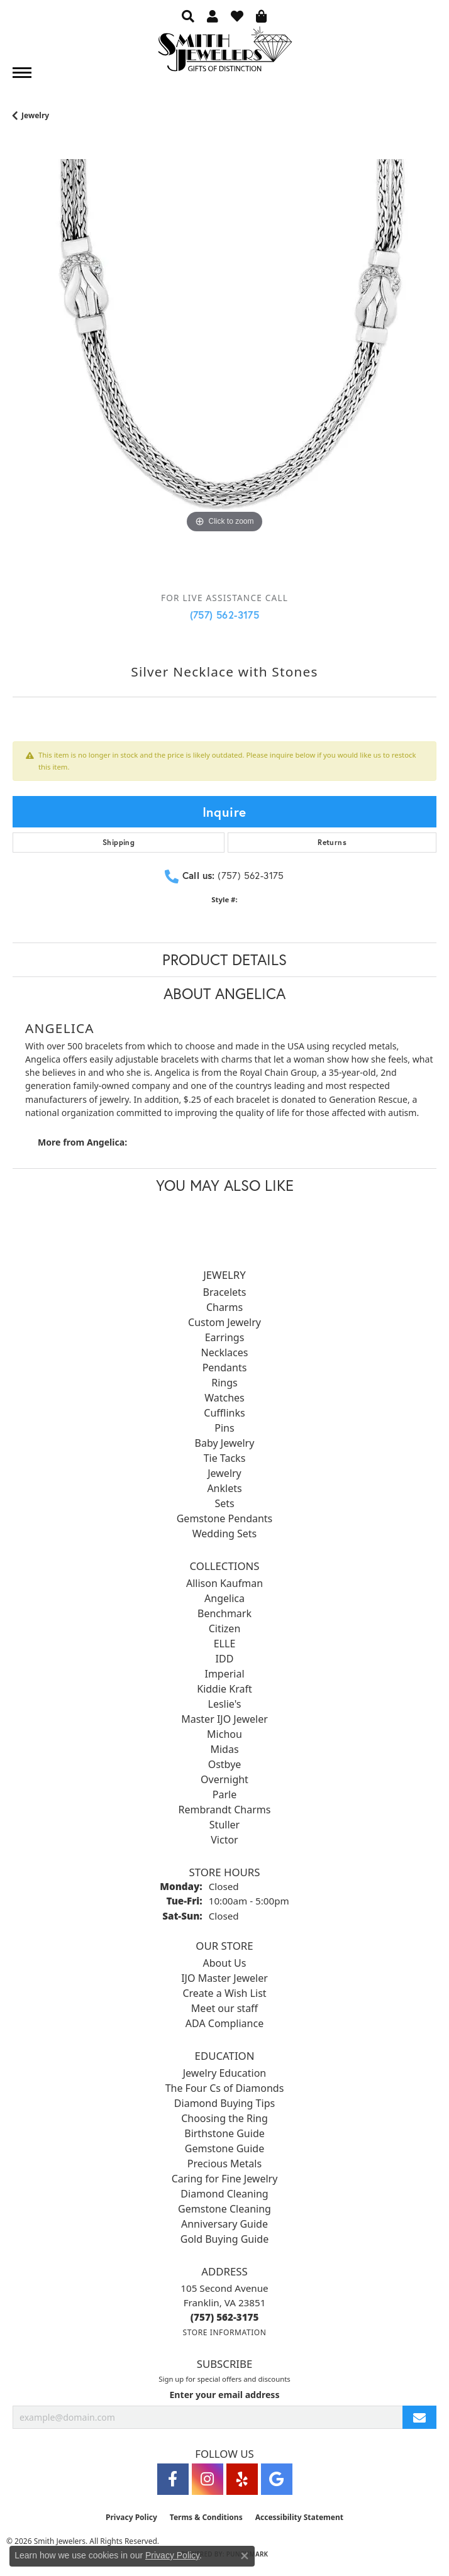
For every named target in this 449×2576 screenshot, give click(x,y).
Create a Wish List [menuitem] (224, 1993)
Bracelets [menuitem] (225, 1292)
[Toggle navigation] (22, 73)
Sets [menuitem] (224, 1503)
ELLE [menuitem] (225, 1643)
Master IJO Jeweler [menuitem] (224, 1719)
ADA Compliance (224, 2023)
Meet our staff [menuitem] (224, 2008)
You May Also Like (225, 1185)
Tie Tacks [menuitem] (225, 1458)
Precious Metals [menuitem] (224, 2163)
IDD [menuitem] (225, 1659)
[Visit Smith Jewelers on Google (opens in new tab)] (276, 2479)
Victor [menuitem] (224, 1840)
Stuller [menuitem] (224, 1825)
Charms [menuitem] (224, 1307)
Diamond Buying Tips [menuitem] (224, 2103)
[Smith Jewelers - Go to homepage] (224, 52)
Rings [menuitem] (224, 1383)
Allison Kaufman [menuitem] (224, 1583)
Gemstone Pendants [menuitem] (225, 1518)
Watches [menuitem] (224, 1398)
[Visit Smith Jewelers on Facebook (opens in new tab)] (173, 2479)
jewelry (35, 115)
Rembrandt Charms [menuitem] (225, 1809)
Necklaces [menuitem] (224, 1352)
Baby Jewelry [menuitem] (225, 1443)
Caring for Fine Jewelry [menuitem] (225, 2179)
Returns (332, 842)
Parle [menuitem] (224, 1794)
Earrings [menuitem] (225, 1337)
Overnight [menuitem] (224, 1779)
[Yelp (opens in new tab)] (242, 2479)
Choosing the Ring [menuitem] (224, 2118)
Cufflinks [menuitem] (224, 1413)
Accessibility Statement (299, 2517)
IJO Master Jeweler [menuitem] (224, 1978)
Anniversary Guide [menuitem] (224, 2224)
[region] (224, 371)
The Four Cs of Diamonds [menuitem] (224, 2088)
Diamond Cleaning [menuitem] (224, 2194)
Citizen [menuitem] (225, 1628)
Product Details (224, 959)
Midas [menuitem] (224, 1749)
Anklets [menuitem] (224, 1488)
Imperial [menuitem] (224, 1674)
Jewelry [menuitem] (224, 1473)
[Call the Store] (225, 2317)
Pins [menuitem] (224, 1428)
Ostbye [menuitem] (224, 1764)
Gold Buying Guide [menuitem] (224, 2239)
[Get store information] (224, 2332)
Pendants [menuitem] (224, 1367)
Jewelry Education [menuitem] (224, 2073)
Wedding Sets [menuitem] (224, 1533)
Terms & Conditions (206, 2517)
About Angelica (224, 993)
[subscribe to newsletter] (419, 2417)
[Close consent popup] (244, 2556)
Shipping (119, 842)
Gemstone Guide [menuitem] (224, 2148)
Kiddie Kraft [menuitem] (224, 1689)
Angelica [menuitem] (224, 1598)
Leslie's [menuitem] (224, 1704)
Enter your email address (224, 2395)
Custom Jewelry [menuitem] (224, 1322)
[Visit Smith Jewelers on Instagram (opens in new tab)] (207, 2479)
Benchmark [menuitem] (224, 1613)
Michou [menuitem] (224, 1734)
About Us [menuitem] (225, 1963)
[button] (188, 15)
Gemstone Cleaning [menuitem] (224, 2209)
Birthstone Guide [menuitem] (224, 2133)
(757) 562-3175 (225, 614)
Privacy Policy (131, 2517)
